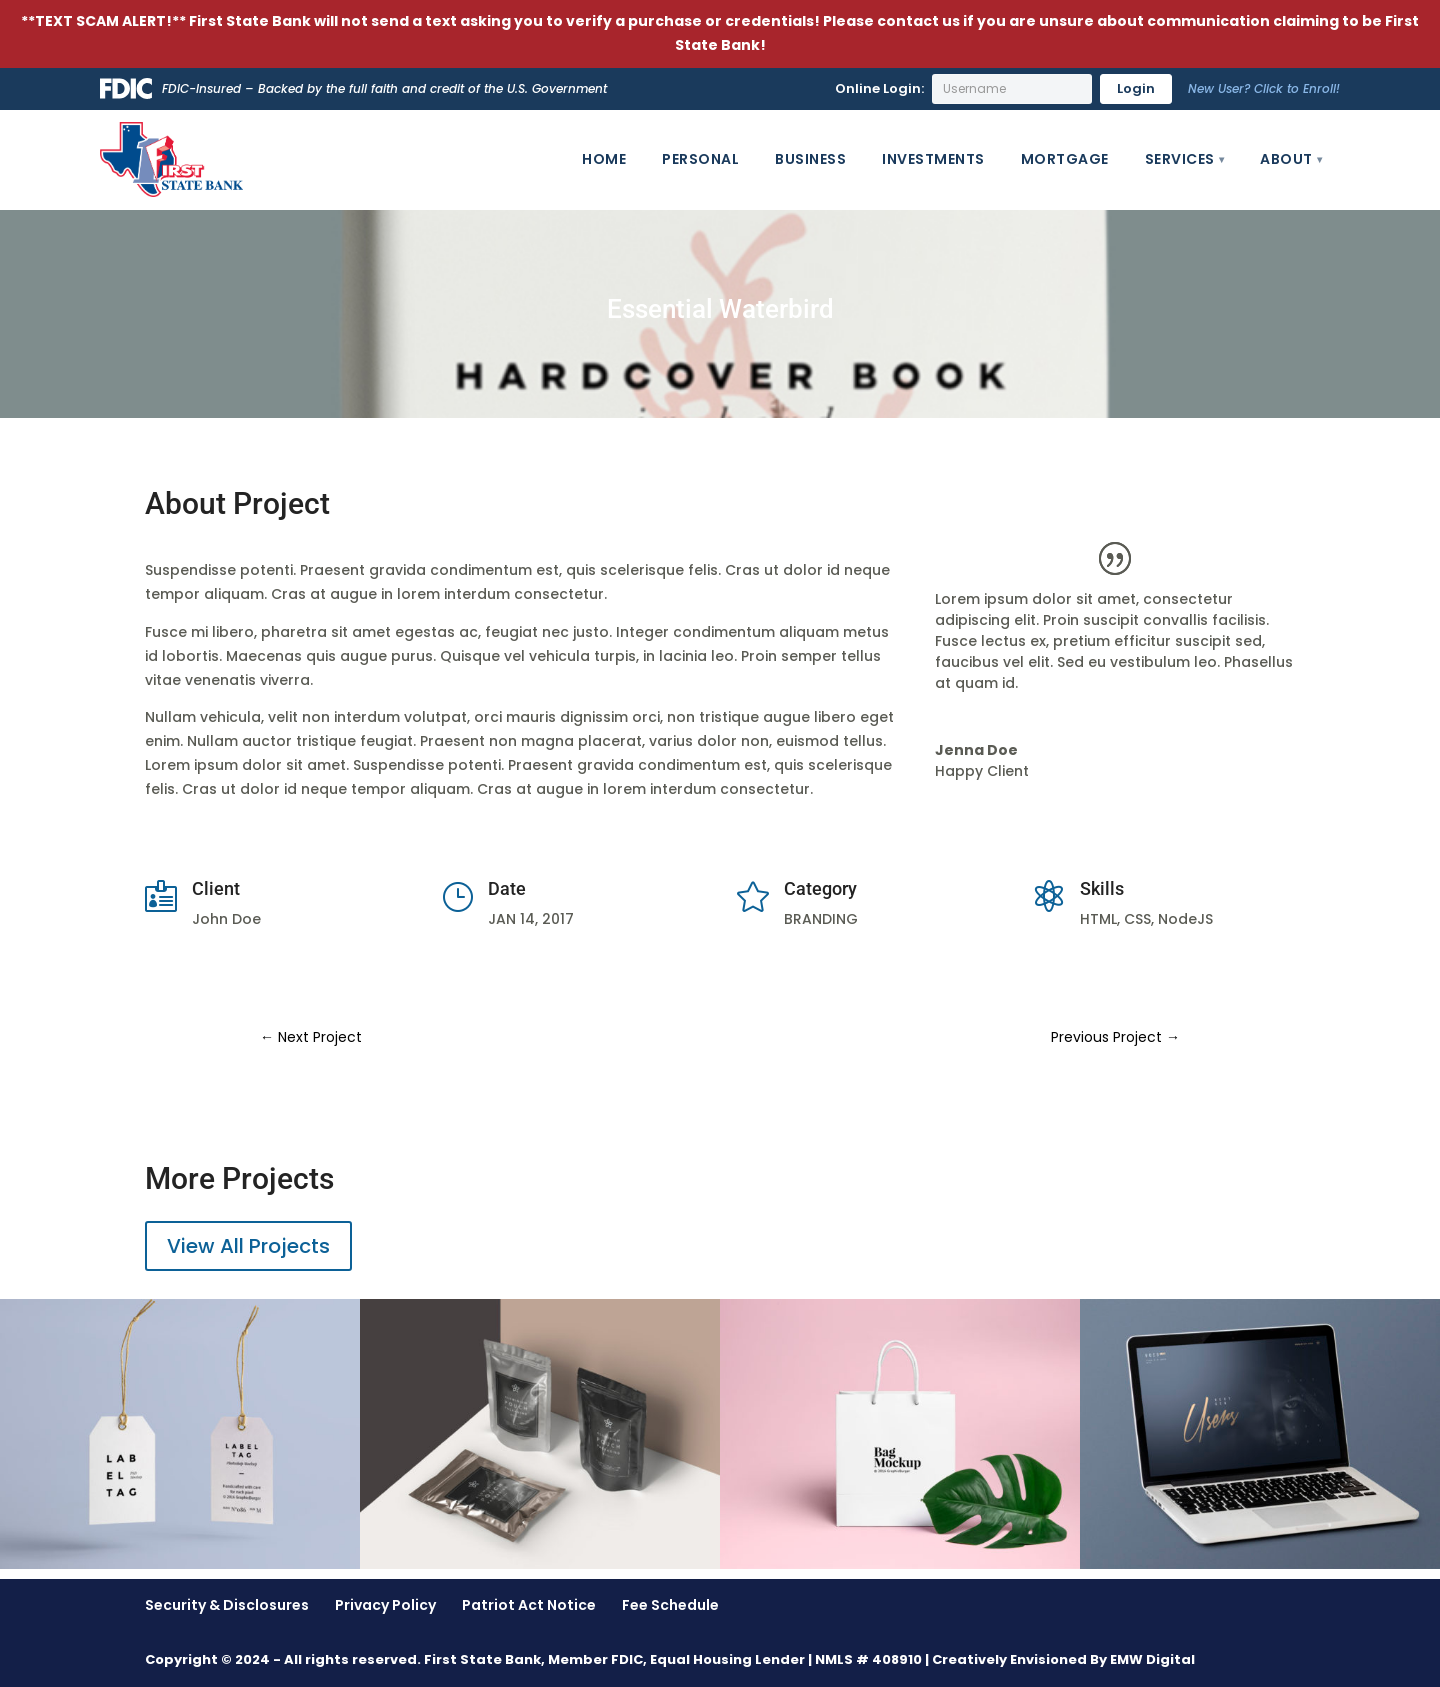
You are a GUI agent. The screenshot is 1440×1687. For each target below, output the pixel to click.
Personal (700, 159)
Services (1180, 159)
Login (1136, 88)
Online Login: (879, 88)
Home (604, 159)
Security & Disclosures (227, 1605)
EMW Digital (1152, 1659)
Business (810, 159)
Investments (933, 159)
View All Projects (248, 1246)
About (1286, 159)
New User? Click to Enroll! (1264, 88)
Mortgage (1065, 159)
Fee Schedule (670, 1605)
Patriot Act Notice (529, 1605)
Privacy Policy (385, 1605)
